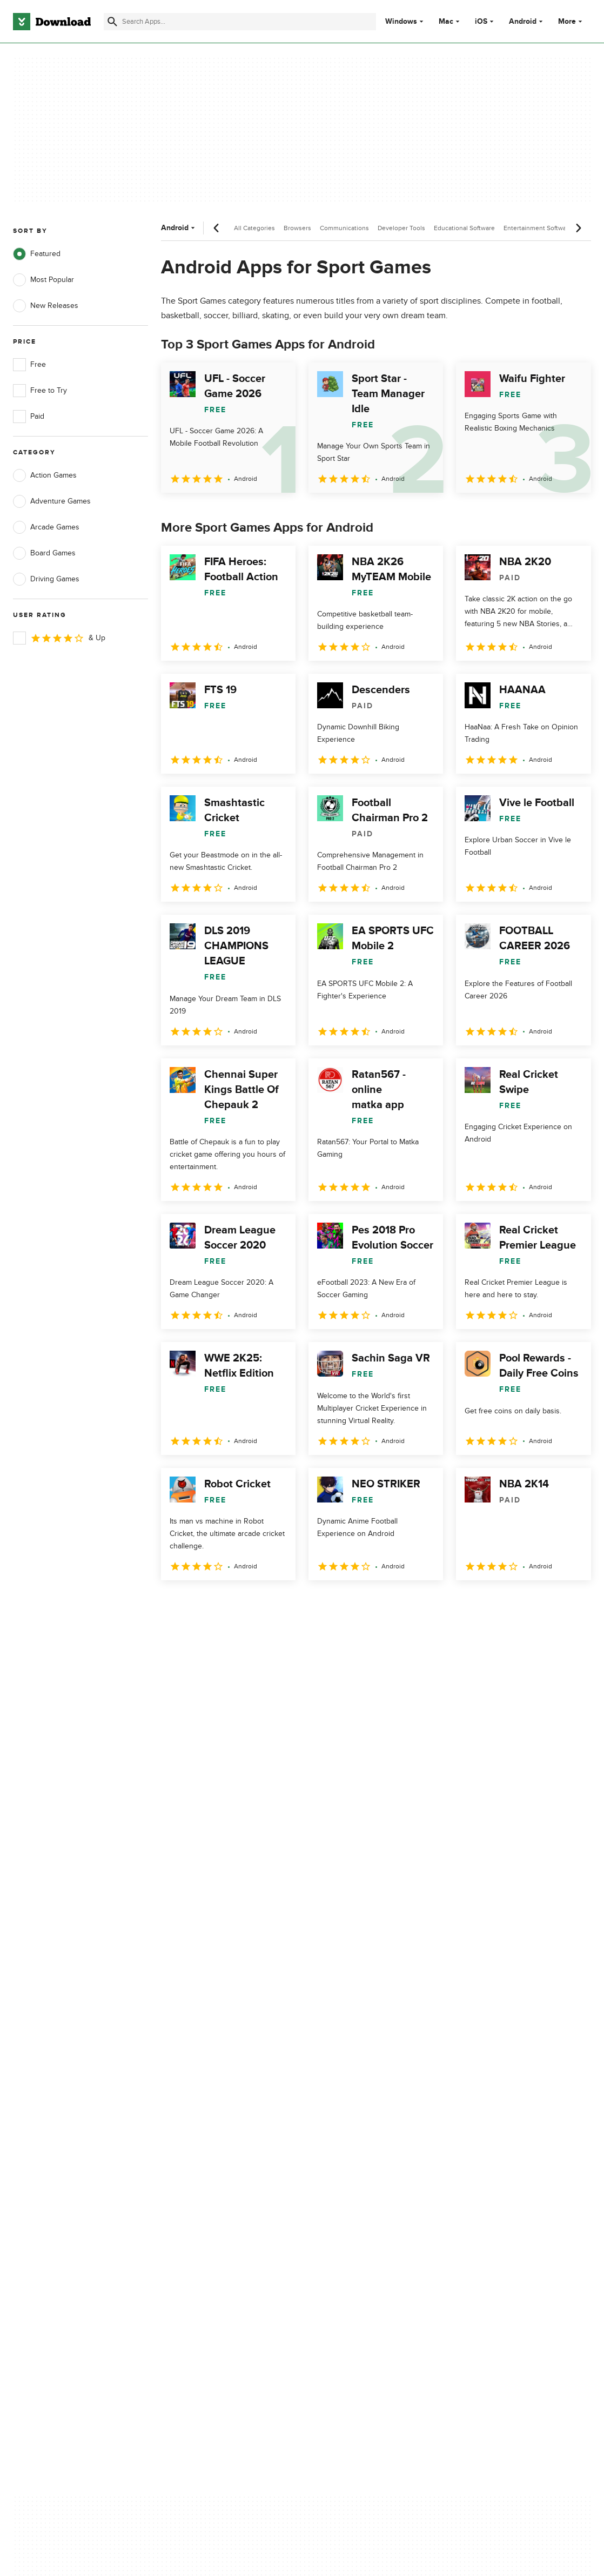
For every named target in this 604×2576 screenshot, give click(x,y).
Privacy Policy (346, 2110)
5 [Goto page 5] (284, 1603)
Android (522, 21)
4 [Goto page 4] (256, 1603)
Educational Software (464, 228)
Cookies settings (351, 2195)
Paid (28, 416)
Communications (344, 228)
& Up (59, 638)
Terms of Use (346, 2128)
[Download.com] (52, 21)
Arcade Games (46, 527)
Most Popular (43, 279)
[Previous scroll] (217, 228)
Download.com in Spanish (211, 2165)
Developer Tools (401, 228)
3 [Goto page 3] (228, 1603)
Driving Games (46, 579)
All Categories (254, 228)
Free (29, 364)
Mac (446, 21)
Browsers (297, 228)
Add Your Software (199, 2128)
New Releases (45, 305)
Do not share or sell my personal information (363, 2171)
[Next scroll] (578, 228)
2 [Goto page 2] (200, 1603)
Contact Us (186, 2147)
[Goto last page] (571, 1604)
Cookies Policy (348, 2147)
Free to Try (40, 390)
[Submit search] (112, 21)
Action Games (45, 475)
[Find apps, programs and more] (240, 21)
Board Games (44, 553)
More (571, 21)
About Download (196, 2110)
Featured (37, 253)
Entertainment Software (538, 228)
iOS (481, 21)
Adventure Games (52, 501)
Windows (401, 21)
